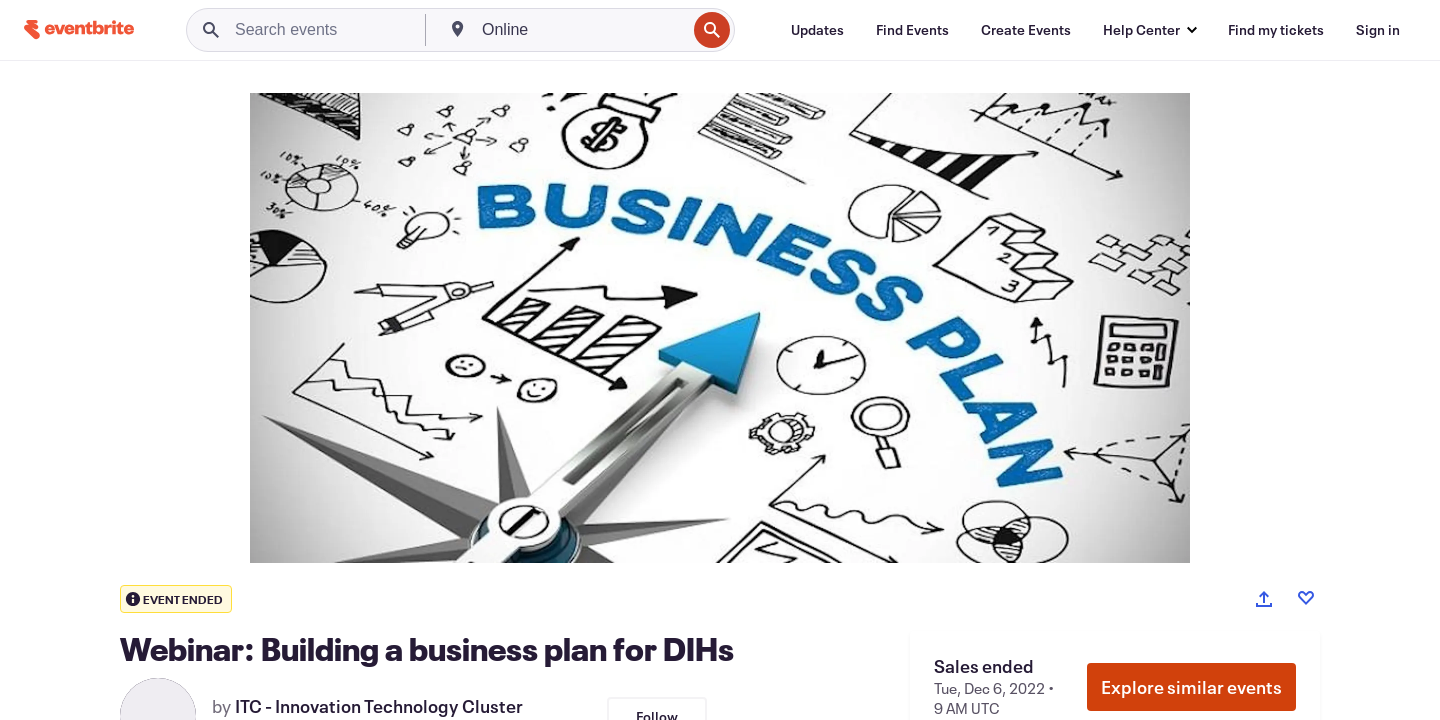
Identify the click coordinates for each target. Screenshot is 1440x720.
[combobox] (582, 30)
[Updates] (817, 30)
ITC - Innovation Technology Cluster (379, 706)
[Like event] (1306, 598)
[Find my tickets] (1276, 30)
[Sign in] (1378, 30)
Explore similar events (1191, 687)
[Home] (79, 29)
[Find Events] (912, 30)
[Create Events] (1026, 30)
